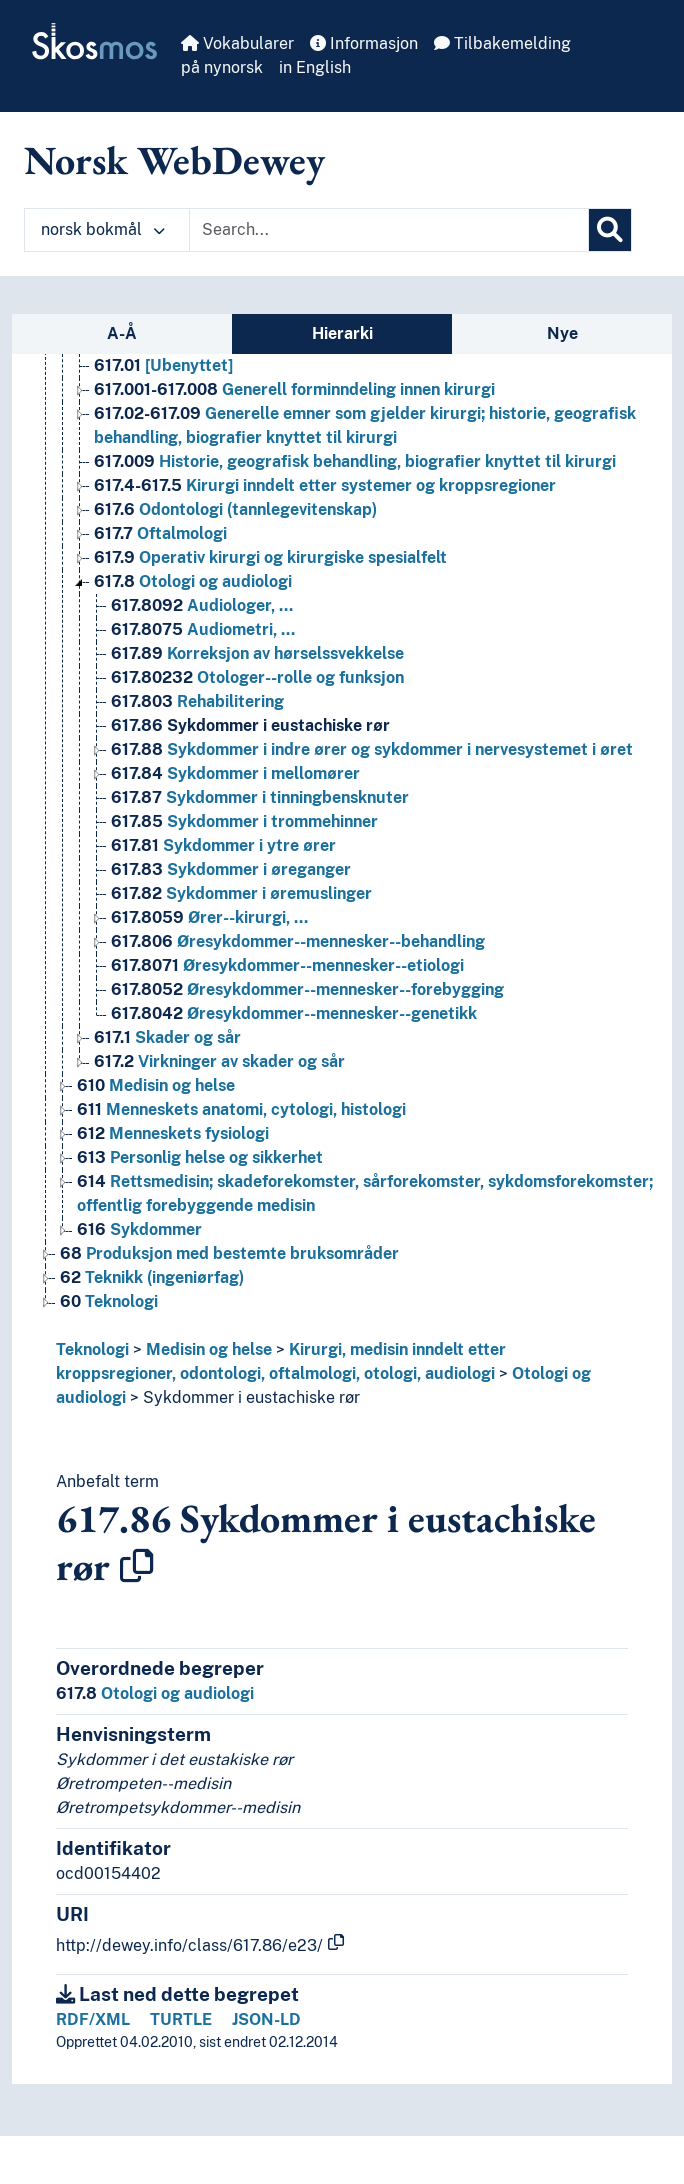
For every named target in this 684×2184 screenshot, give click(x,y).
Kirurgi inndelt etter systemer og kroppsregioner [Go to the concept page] (325, 485)
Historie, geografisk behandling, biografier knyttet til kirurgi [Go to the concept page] (355, 461)
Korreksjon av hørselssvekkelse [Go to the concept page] (257, 653)
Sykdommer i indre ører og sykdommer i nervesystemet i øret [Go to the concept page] (372, 749)
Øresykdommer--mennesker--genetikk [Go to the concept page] (294, 1013)
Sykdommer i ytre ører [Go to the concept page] (223, 845)
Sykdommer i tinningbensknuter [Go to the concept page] (260, 797)
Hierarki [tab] (342, 333)
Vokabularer (237, 43)
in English (315, 67)
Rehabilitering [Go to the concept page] (197, 701)
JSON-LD (266, 2019)
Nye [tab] (562, 333)
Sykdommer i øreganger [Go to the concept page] (231, 869)
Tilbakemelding (502, 43)
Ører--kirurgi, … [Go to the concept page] (209, 917)
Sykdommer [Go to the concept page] (139, 1229)
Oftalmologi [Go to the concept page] (160, 533)
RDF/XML (93, 2019)
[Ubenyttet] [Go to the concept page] (163, 365)
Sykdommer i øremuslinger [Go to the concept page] (241, 893)
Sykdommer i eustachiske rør (251, 1397)
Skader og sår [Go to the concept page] (167, 1037)
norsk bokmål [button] (103, 229)
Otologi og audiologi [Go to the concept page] (193, 581)
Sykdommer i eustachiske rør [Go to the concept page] (250, 725)
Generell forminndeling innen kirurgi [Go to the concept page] (294, 389)
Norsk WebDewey (174, 160)
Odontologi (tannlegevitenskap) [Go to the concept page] (235, 509)
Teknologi (92, 1349)
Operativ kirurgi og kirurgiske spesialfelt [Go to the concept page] (270, 557)
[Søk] (610, 230)
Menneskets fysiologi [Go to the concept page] (173, 1133)
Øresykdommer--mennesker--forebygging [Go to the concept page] (307, 989)
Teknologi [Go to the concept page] (109, 1301)
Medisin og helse (209, 1349)
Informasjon (364, 43)
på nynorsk (222, 67)
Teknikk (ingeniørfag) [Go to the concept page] (152, 1277)
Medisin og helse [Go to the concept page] (156, 1085)
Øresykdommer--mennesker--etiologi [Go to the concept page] (287, 965)
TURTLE (181, 2019)
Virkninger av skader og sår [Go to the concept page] (219, 1061)
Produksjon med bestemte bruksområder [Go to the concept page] (229, 1253)
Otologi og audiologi (155, 1693)
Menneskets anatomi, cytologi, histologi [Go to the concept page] (241, 1109)
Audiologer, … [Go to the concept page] (202, 605)
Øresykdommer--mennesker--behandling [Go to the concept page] (298, 941)
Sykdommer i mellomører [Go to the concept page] (235, 773)
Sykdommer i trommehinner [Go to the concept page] (244, 821)
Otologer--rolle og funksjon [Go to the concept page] (257, 677)
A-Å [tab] (122, 333)
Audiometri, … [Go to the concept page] (203, 629)
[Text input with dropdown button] (389, 230)
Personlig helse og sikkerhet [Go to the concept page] (200, 1157)
